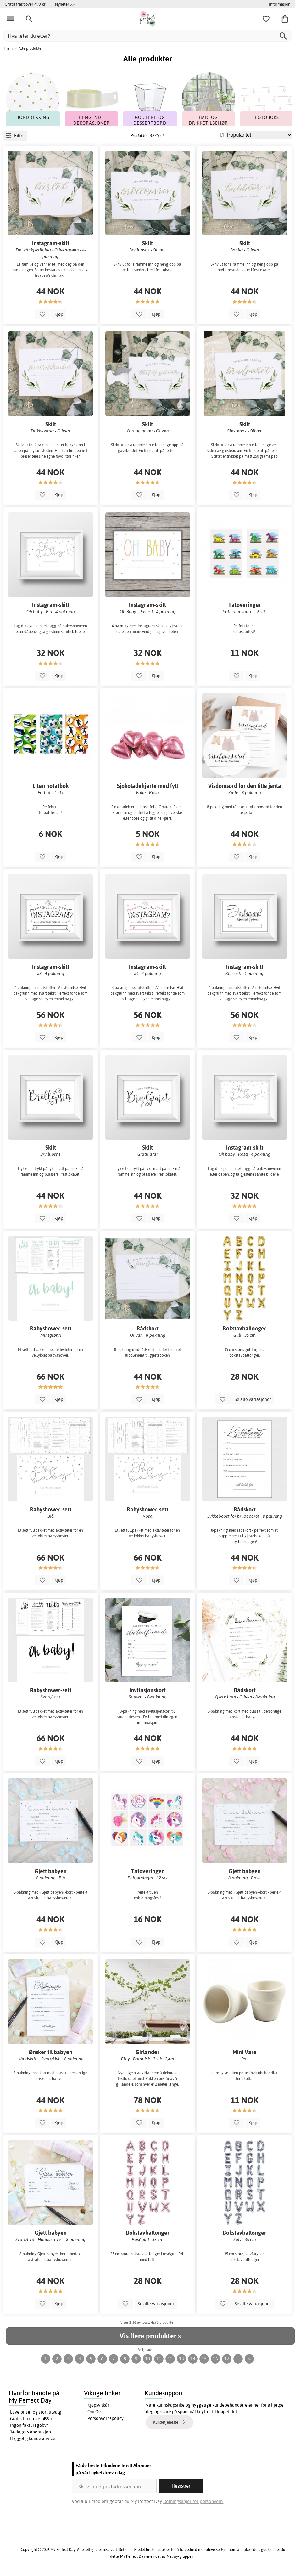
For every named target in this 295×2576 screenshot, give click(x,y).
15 (204, 2359)
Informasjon (279, 4)
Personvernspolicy (105, 2418)
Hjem (8, 48)
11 (158, 2359)
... (238, 2359)
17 (226, 2359)
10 (147, 2359)
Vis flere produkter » (150, 2335)
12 (170, 2359)
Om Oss (94, 2412)
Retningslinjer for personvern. (193, 2501)
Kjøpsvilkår (98, 2405)
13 (181, 2359)
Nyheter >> (65, 4)
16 (215, 2359)
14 (192, 2359)
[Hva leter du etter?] (147, 36)
